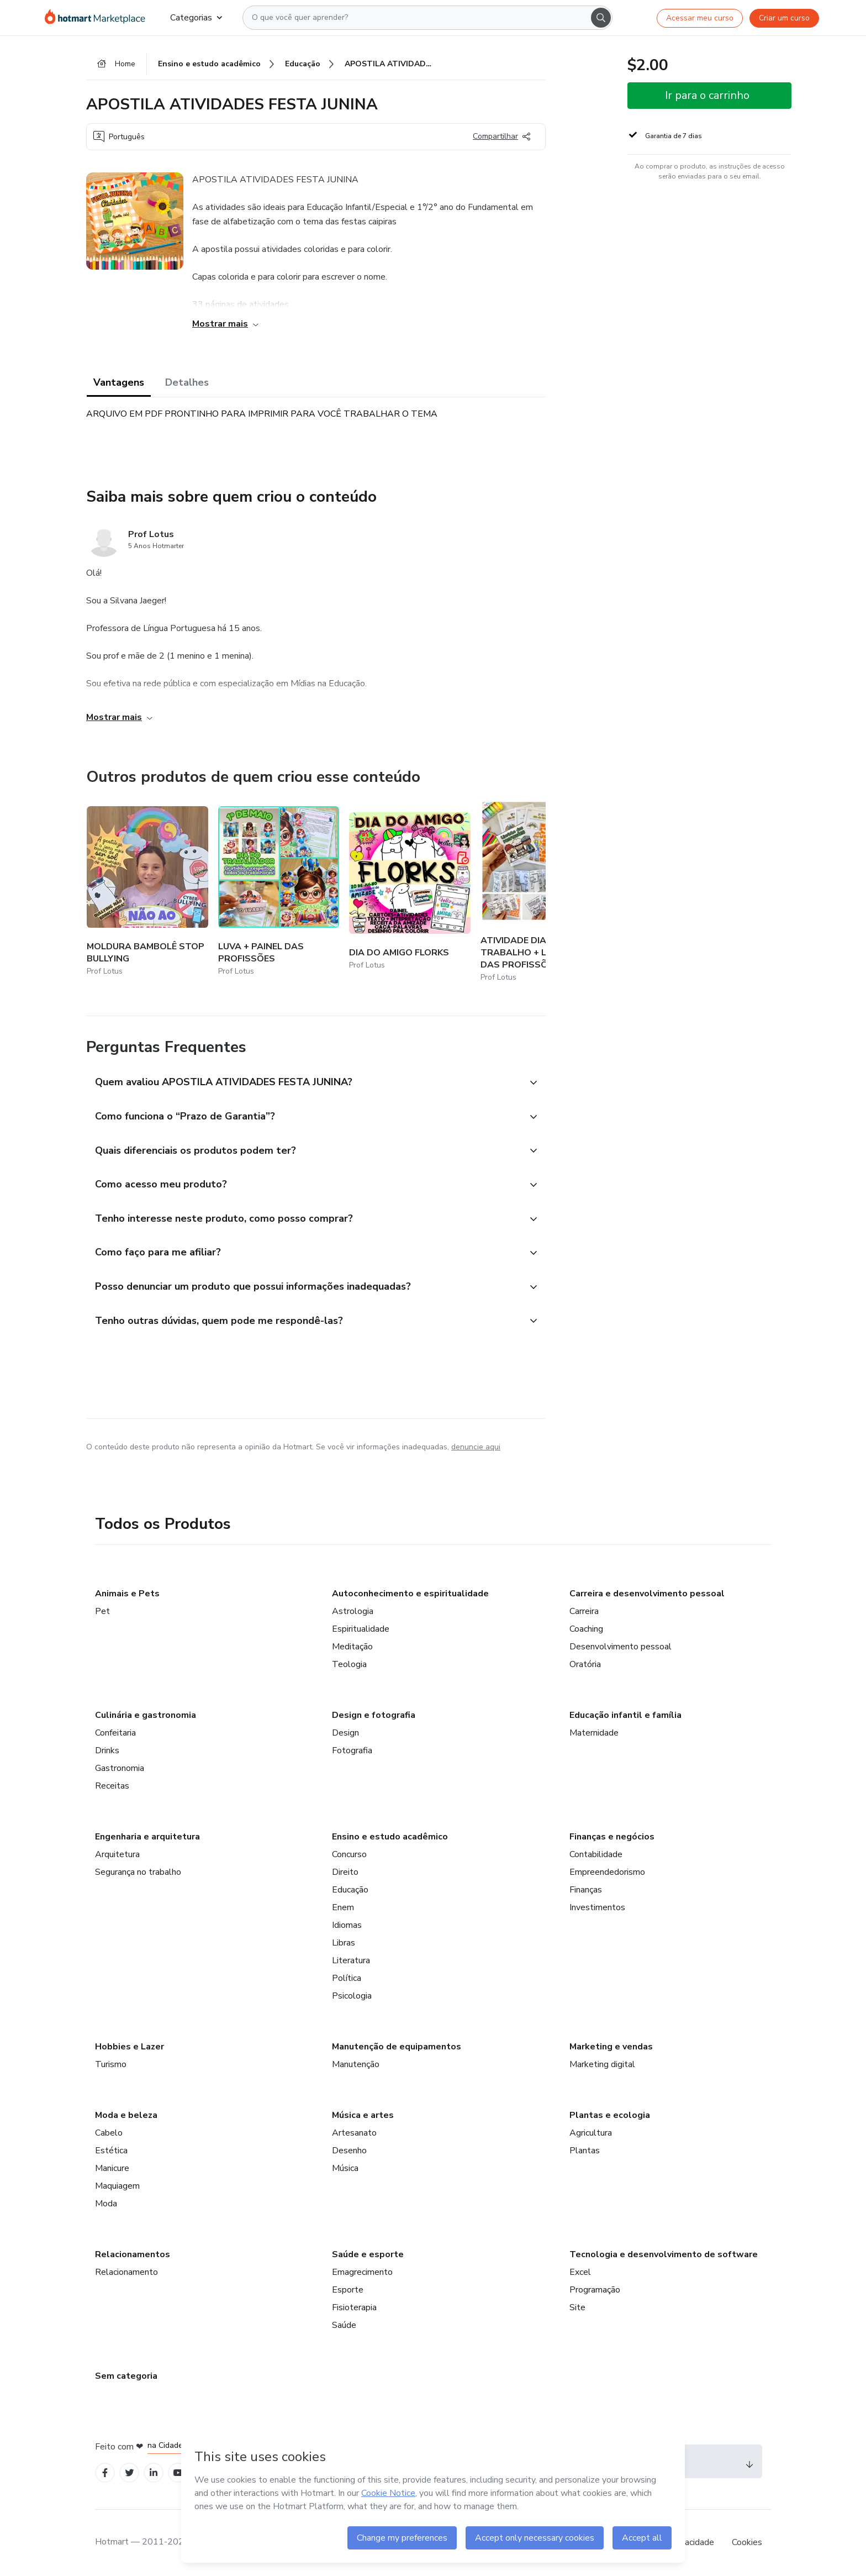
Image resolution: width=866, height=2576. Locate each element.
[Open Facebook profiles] (105, 2472)
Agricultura (590, 2133)
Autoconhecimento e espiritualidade (410, 1593)
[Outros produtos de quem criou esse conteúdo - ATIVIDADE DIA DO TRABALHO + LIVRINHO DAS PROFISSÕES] (541, 892)
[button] (303, 1083)
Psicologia (352, 1996)
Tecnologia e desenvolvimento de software (663, 2254)
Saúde (344, 2325)
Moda (106, 2204)
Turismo (110, 2064)
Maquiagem (117, 2186)
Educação (350, 1890)
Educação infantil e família (625, 1715)
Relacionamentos (132, 2254)
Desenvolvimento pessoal (620, 1647)
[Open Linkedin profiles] (153, 2472)
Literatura (351, 1960)
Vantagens (118, 382)
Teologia (349, 1664)
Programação (594, 2290)
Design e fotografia (373, 1715)
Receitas (112, 1786)
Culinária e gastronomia (145, 1715)
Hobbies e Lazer (129, 2047)
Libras (343, 1943)
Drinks (107, 1750)
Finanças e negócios (611, 1837)
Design (345, 1733)
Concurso (349, 1854)
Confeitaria (115, 1733)
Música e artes (363, 2115)
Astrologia (352, 1611)
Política (346, 1978)
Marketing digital (602, 2064)
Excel (580, 2272)
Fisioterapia (354, 2307)
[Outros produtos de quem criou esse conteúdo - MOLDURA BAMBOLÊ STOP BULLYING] (147, 892)
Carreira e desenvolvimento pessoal (647, 1593)
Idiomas (347, 1925)
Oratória (585, 1664)
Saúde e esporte (368, 2254)
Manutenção (355, 2064)
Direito (345, 1872)
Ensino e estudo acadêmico (390, 1837)
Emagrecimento (362, 2272)
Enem (343, 1907)
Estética (111, 2150)
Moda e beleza (126, 2115)
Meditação (352, 1647)
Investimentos (597, 1907)
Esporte (347, 2290)
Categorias (196, 18)
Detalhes (187, 382)
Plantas (584, 2150)
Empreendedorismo (607, 1872)
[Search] (601, 18)
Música (345, 2168)
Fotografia (352, 1750)
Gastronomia (119, 1768)
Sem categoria (126, 2376)
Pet (102, 1611)
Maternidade (594, 1733)
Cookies (747, 2542)
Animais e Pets (127, 1593)
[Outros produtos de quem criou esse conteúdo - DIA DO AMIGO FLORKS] (410, 892)
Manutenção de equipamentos (396, 2047)
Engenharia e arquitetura (147, 1837)
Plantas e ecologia (609, 2115)
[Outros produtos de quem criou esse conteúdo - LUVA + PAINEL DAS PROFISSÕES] (279, 892)
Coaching (586, 1629)
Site (577, 2307)
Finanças (585, 1890)
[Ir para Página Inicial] (98, 18)
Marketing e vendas (611, 2047)
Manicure (112, 2168)
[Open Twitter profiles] (129, 2472)
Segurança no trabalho (138, 1872)
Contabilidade (595, 1854)
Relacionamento (126, 2272)
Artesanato (354, 2133)
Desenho (349, 2150)
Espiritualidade (360, 1629)
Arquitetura (117, 1854)
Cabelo (109, 2133)
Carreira (584, 1611)
